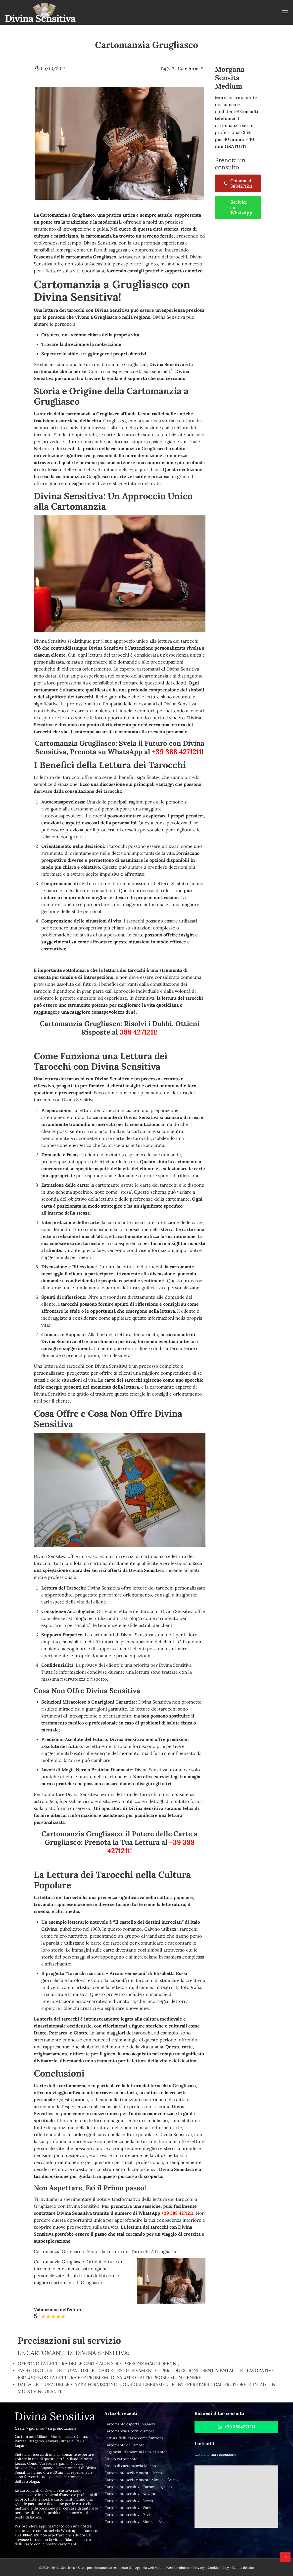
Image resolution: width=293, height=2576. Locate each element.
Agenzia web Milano (150, 2568)
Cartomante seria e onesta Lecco (133, 2472)
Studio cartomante (120, 2458)
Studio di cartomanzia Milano (130, 2465)
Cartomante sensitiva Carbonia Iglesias (138, 2486)
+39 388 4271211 (177, 751)
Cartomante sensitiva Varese (129, 2507)
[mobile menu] (285, 12)
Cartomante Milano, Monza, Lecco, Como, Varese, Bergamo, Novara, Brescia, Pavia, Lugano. (51, 2441)
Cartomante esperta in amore (130, 2424)
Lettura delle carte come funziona (134, 2438)
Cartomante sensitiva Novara (129, 2493)
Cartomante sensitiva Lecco (128, 2500)
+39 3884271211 (27, 2535)
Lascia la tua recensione (215, 2454)
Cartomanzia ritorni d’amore (129, 2431)
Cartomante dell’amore (124, 2445)
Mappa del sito (243, 2568)
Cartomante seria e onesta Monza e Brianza (142, 2479)
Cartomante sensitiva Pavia (128, 2514)
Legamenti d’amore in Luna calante (134, 2452)
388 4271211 (138, 1032)
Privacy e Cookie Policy (211, 2568)
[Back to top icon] (285, 2557)
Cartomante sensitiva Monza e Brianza (138, 2521)
